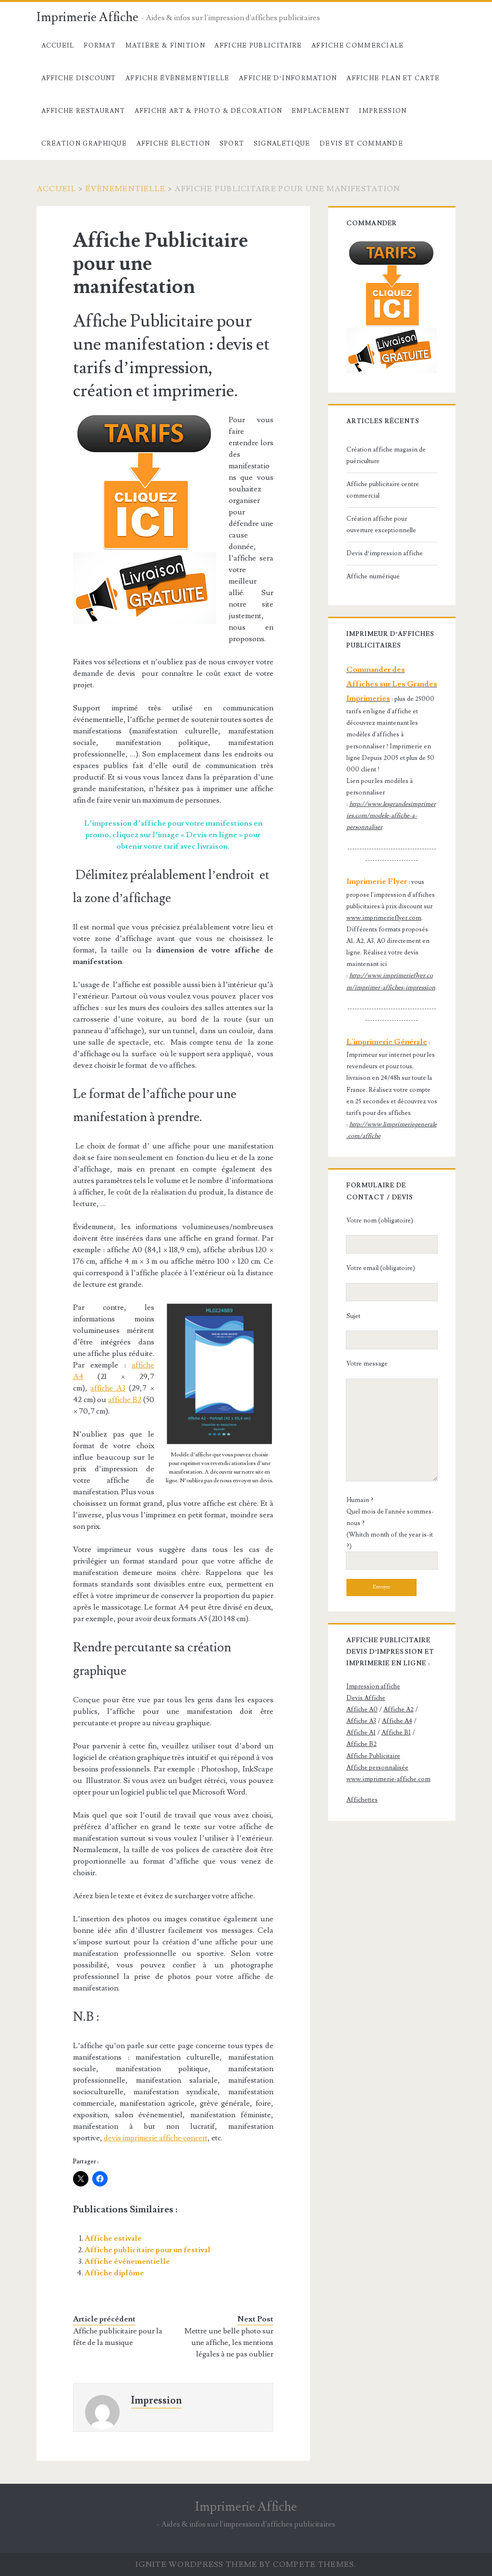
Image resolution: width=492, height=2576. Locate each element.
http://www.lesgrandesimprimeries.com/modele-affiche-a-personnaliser (391, 815)
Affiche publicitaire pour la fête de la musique (117, 2336)
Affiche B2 (361, 1744)
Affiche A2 (398, 1709)
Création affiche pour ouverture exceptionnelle (381, 524)
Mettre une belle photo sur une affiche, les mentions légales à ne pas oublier (228, 2342)
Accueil (57, 45)
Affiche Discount (78, 78)
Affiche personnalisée (377, 1767)
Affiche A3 (361, 1721)
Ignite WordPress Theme (196, 2564)
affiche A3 (107, 1388)
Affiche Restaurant (83, 111)
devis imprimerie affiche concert (156, 2138)
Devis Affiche (365, 1698)
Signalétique (282, 143)
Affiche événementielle (127, 2261)
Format (100, 45)
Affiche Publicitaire (258, 45)
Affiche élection (173, 143)
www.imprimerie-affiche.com (388, 1779)
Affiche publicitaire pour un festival (147, 2250)
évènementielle (126, 189)
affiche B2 (124, 1399)
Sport (232, 143)
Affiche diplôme (114, 2273)
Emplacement (321, 111)
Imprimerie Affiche (87, 17)
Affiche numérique (373, 576)
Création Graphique (84, 143)
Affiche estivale (113, 2238)
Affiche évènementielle (177, 78)
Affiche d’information (288, 78)
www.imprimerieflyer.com (383, 918)
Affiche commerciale (357, 45)
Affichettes (362, 1800)
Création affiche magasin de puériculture (386, 455)
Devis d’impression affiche (384, 553)
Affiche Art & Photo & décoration (209, 111)
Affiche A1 (361, 1732)
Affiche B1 (396, 1732)
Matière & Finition (165, 45)
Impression (382, 111)
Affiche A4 (397, 1721)
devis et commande (361, 143)
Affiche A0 (362, 1709)
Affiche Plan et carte (393, 78)
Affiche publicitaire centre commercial (382, 490)
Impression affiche (373, 1686)
